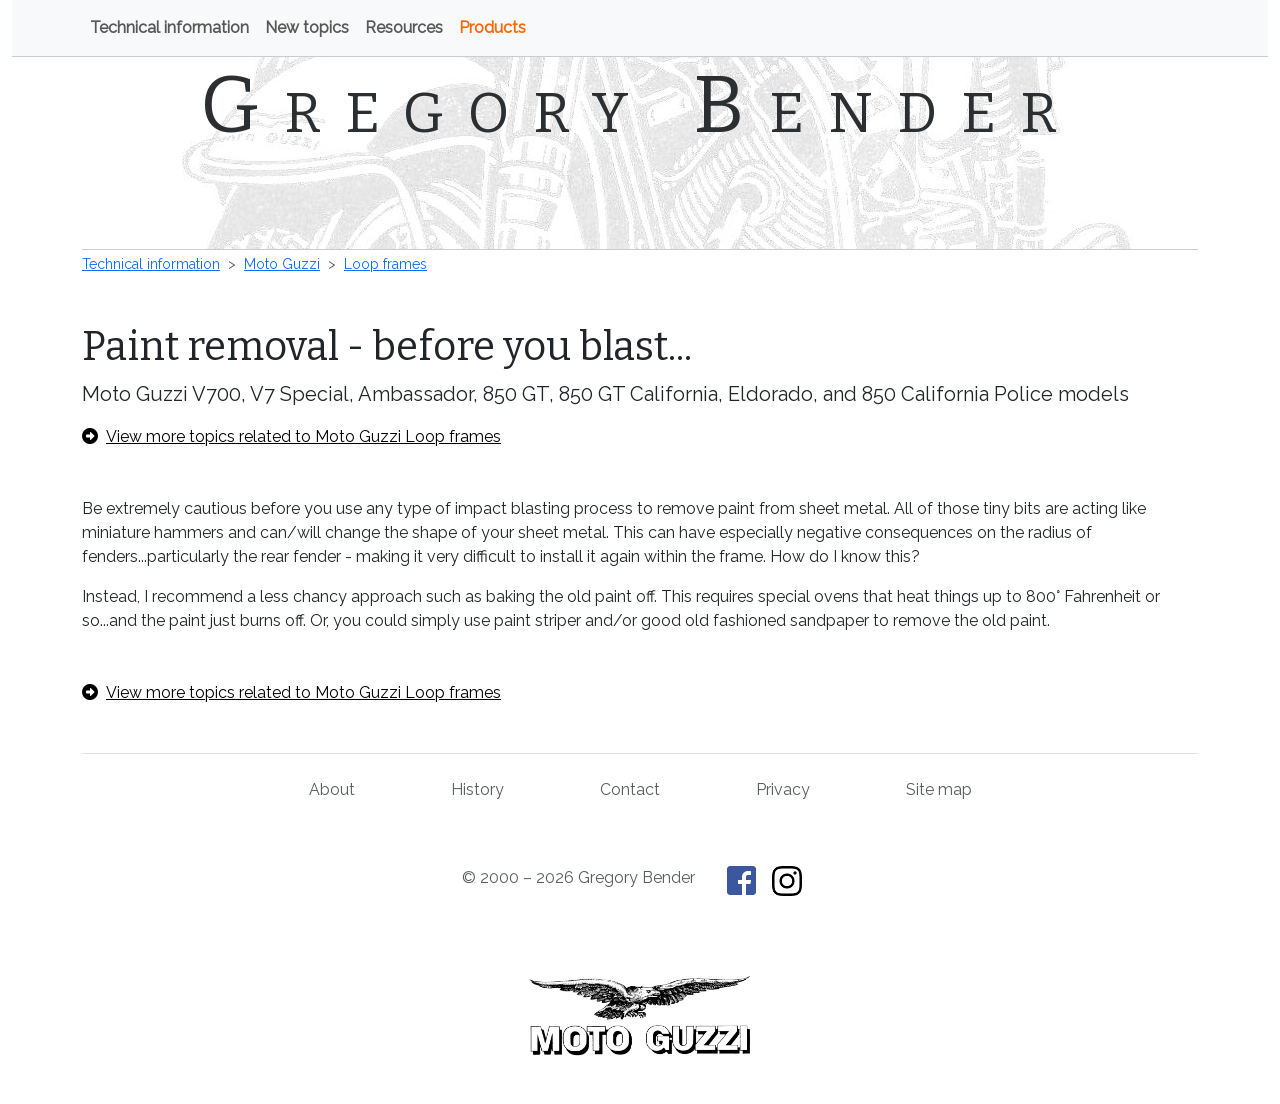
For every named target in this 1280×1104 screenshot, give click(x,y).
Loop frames (385, 264)
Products (492, 27)
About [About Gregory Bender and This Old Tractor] (332, 789)
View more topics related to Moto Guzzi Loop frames (291, 436)
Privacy (783, 789)
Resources (404, 27)
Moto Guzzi (282, 264)
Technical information (169, 27)
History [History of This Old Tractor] (477, 789)
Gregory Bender (640, 105)
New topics (307, 27)
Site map (939, 789)
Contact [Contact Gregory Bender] (630, 789)
